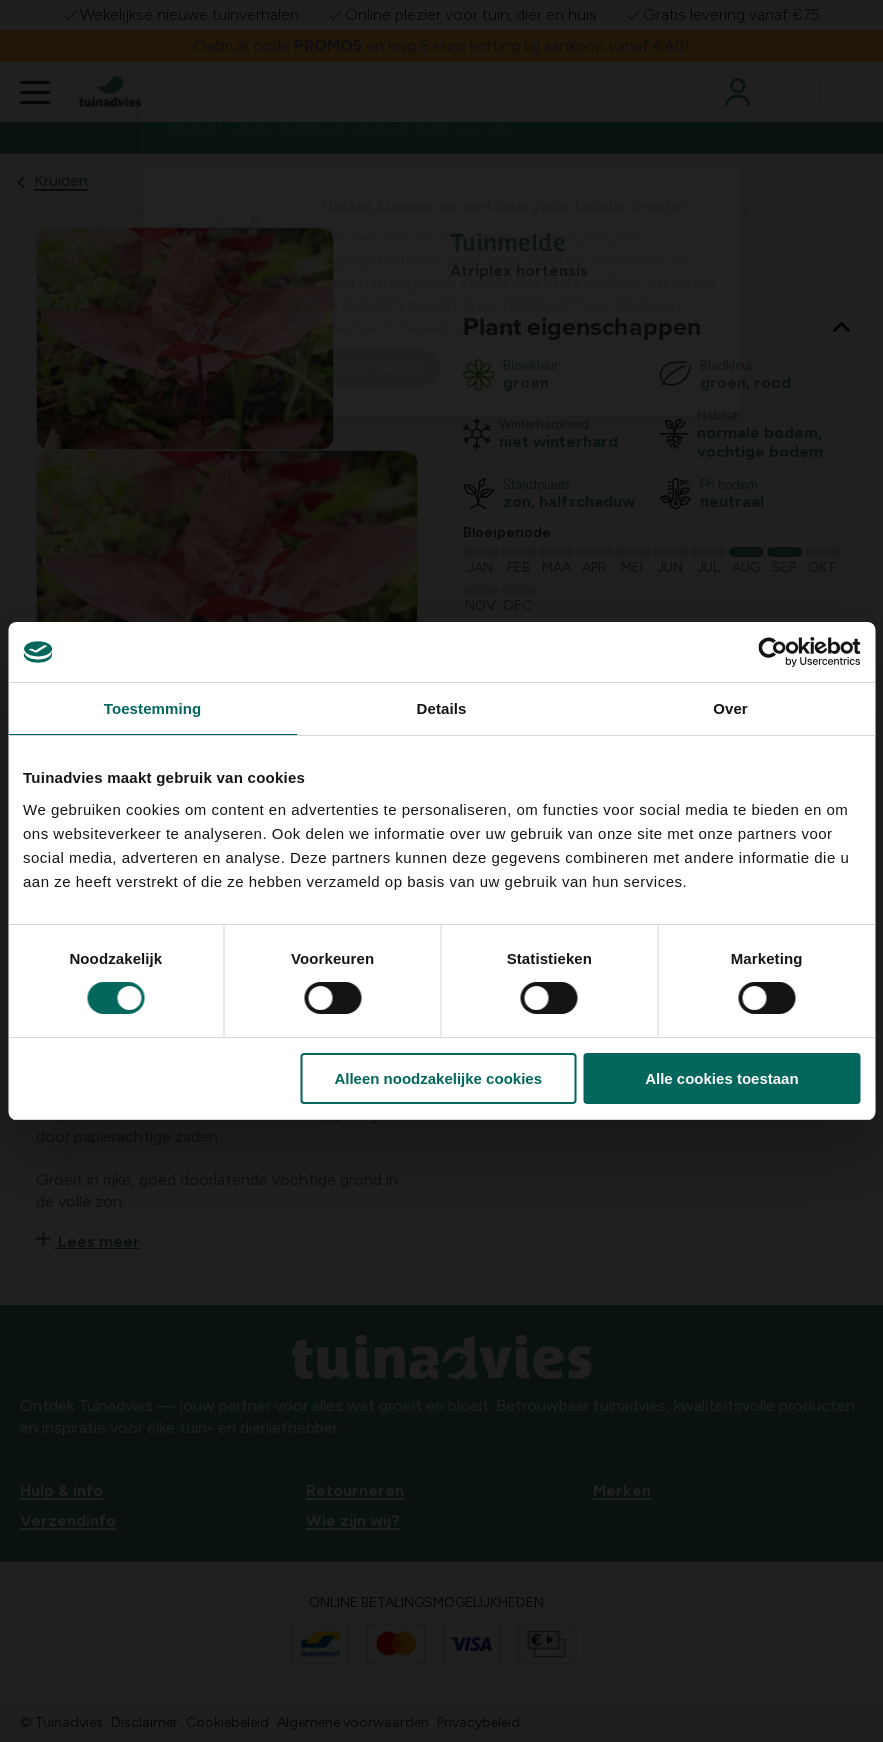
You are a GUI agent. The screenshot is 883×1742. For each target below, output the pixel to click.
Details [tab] (442, 708)
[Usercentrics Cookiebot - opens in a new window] (772, 652)
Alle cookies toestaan (721, 1078)
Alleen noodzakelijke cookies (438, 1078)
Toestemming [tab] (153, 708)
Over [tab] (730, 708)
